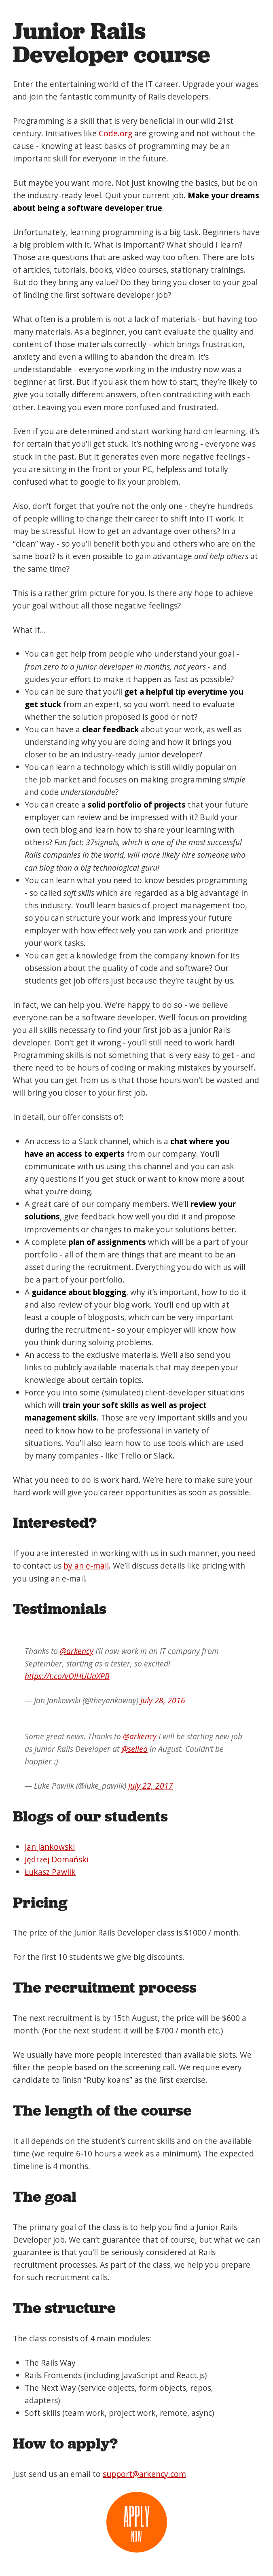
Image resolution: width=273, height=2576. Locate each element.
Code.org (115, 133)
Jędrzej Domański (57, 1859)
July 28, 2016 (162, 1700)
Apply (136, 2523)
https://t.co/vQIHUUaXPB (67, 1676)
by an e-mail (86, 1565)
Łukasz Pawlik (50, 1871)
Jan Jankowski (50, 1846)
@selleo (134, 1748)
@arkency (76, 1650)
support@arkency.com (144, 2473)
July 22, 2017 (150, 1785)
